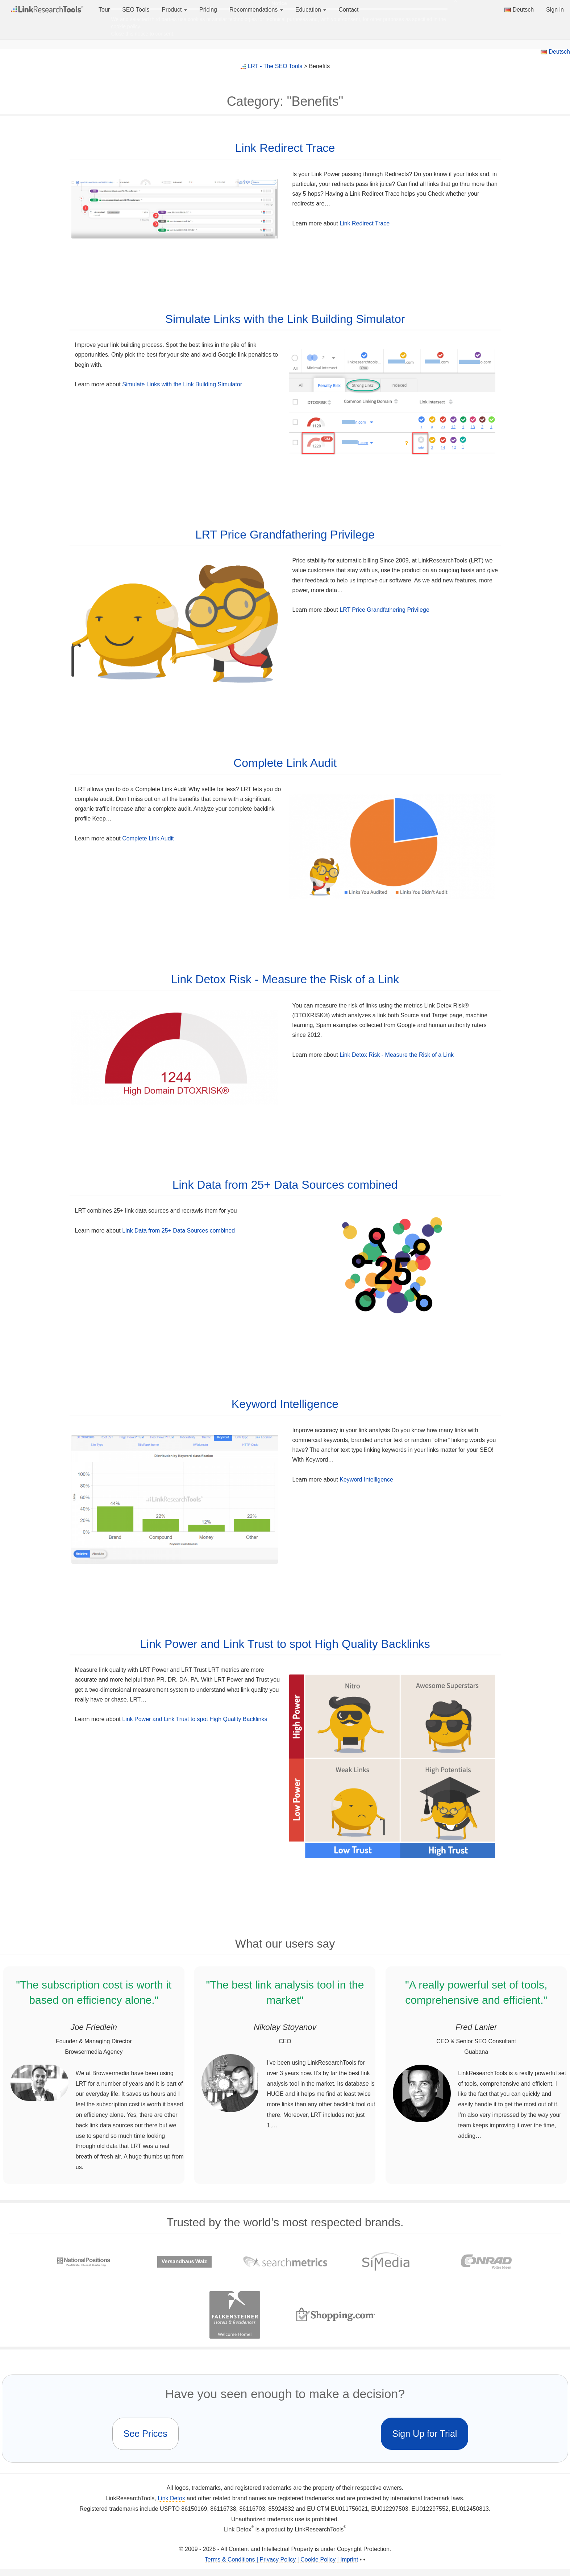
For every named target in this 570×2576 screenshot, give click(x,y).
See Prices (145, 2433)
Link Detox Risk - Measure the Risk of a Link (285, 979)
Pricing (208, 10)
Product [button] (174, 10)
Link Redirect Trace (285, 147)
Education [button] (310, 10)
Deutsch (519, 10)
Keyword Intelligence (285, 1403)
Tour (104, 10)
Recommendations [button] (256, 10)
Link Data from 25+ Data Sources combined (285, 1184)
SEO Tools (135, 10)
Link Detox (171, 2498)
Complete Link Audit (285, 762)
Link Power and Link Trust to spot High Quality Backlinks (285, 1643)
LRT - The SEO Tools (274, 66)
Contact (348, 10)
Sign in (555, 10)
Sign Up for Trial (424, 2433)
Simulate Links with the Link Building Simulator (285, 318)
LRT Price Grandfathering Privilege (285, 534)
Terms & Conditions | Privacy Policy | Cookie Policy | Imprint (281, 2559)
